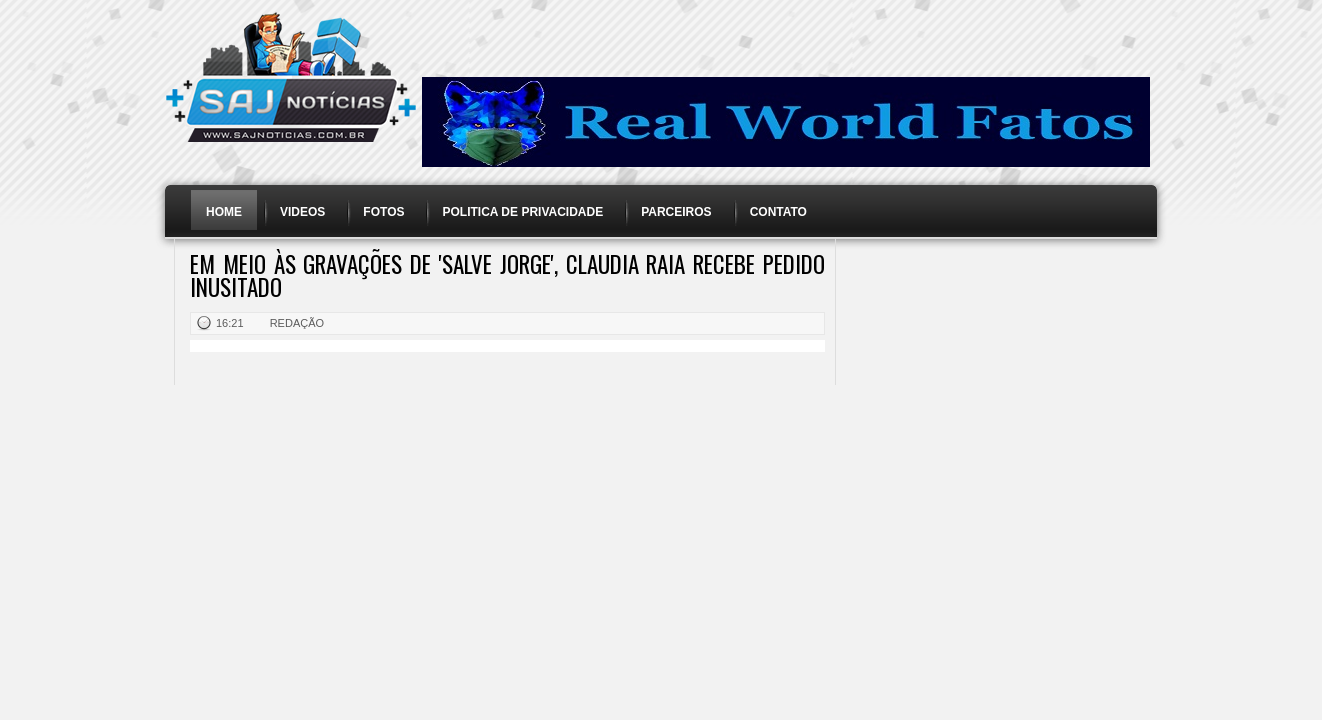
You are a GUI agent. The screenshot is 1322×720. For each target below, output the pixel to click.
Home (224, 212)
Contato (778, 212)
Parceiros (676, 212)
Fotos (383, 212)
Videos (302, 212)
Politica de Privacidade (522, 212)
